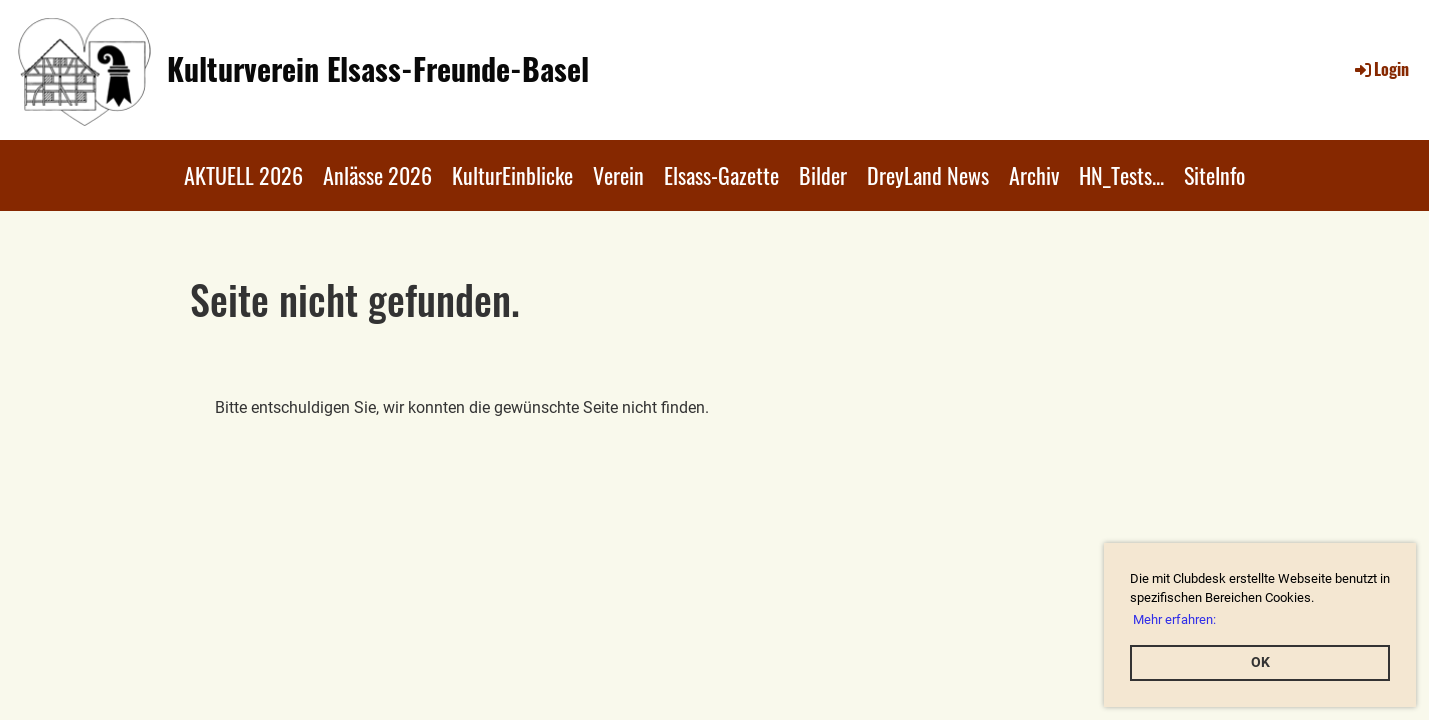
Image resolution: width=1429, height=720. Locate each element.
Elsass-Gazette (721, 175)
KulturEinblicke (512, 175)
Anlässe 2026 (377, 175)
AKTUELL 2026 (243, 175)
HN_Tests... (1121, 175)
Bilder (823, 175)
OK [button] (1260, 662)
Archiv (1034, 175)
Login (1380, 69)
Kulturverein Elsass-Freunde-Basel (378, 69)
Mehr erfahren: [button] (1174, 619)
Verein (618, 175)
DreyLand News (928, 175)
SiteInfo (1214, 175)
